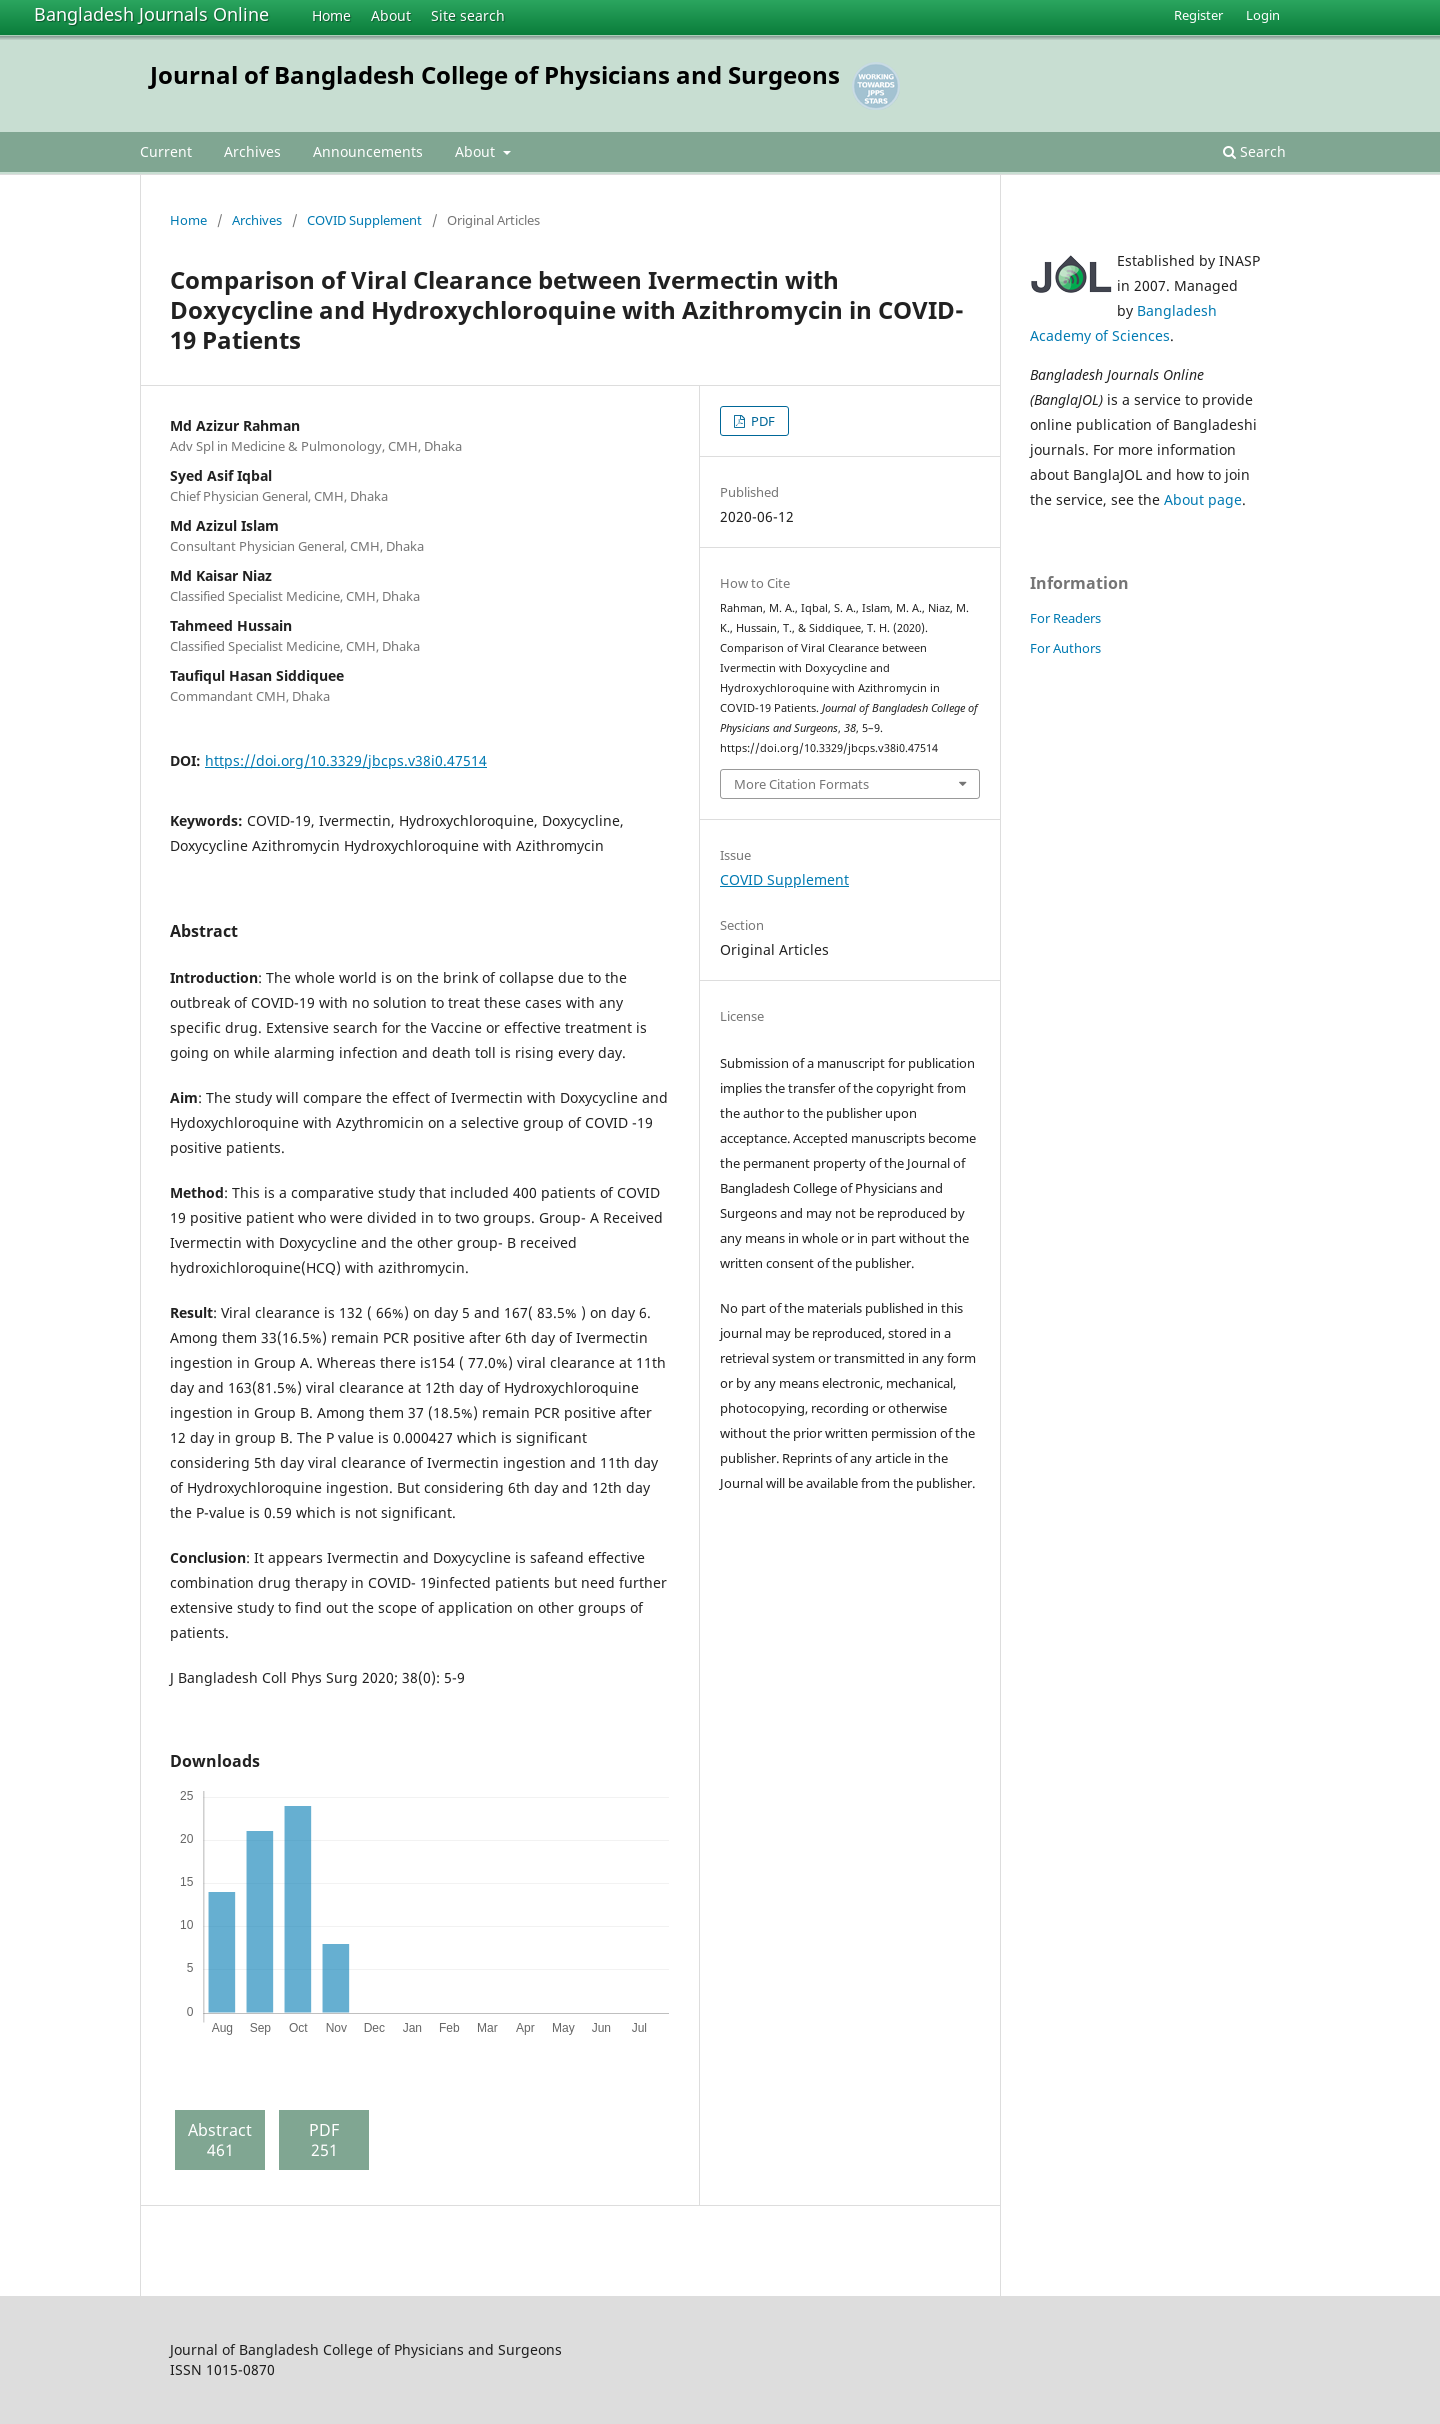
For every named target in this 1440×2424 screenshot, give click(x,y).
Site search (468, 15)
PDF (761, 421)
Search (1254, 151)
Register (1198, 15)
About (391, 15)
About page (1203, 499)
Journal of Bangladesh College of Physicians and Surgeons (495, 74)
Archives (252, 151)
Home (331, 15)
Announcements (368, 151)
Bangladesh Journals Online (151, 14)
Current (166, 151)
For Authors (1065, 648)
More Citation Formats (801, 784)
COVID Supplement (364, 220)
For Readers (1065, 618)
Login (1263, 15)
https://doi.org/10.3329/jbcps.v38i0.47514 (346, 760)
